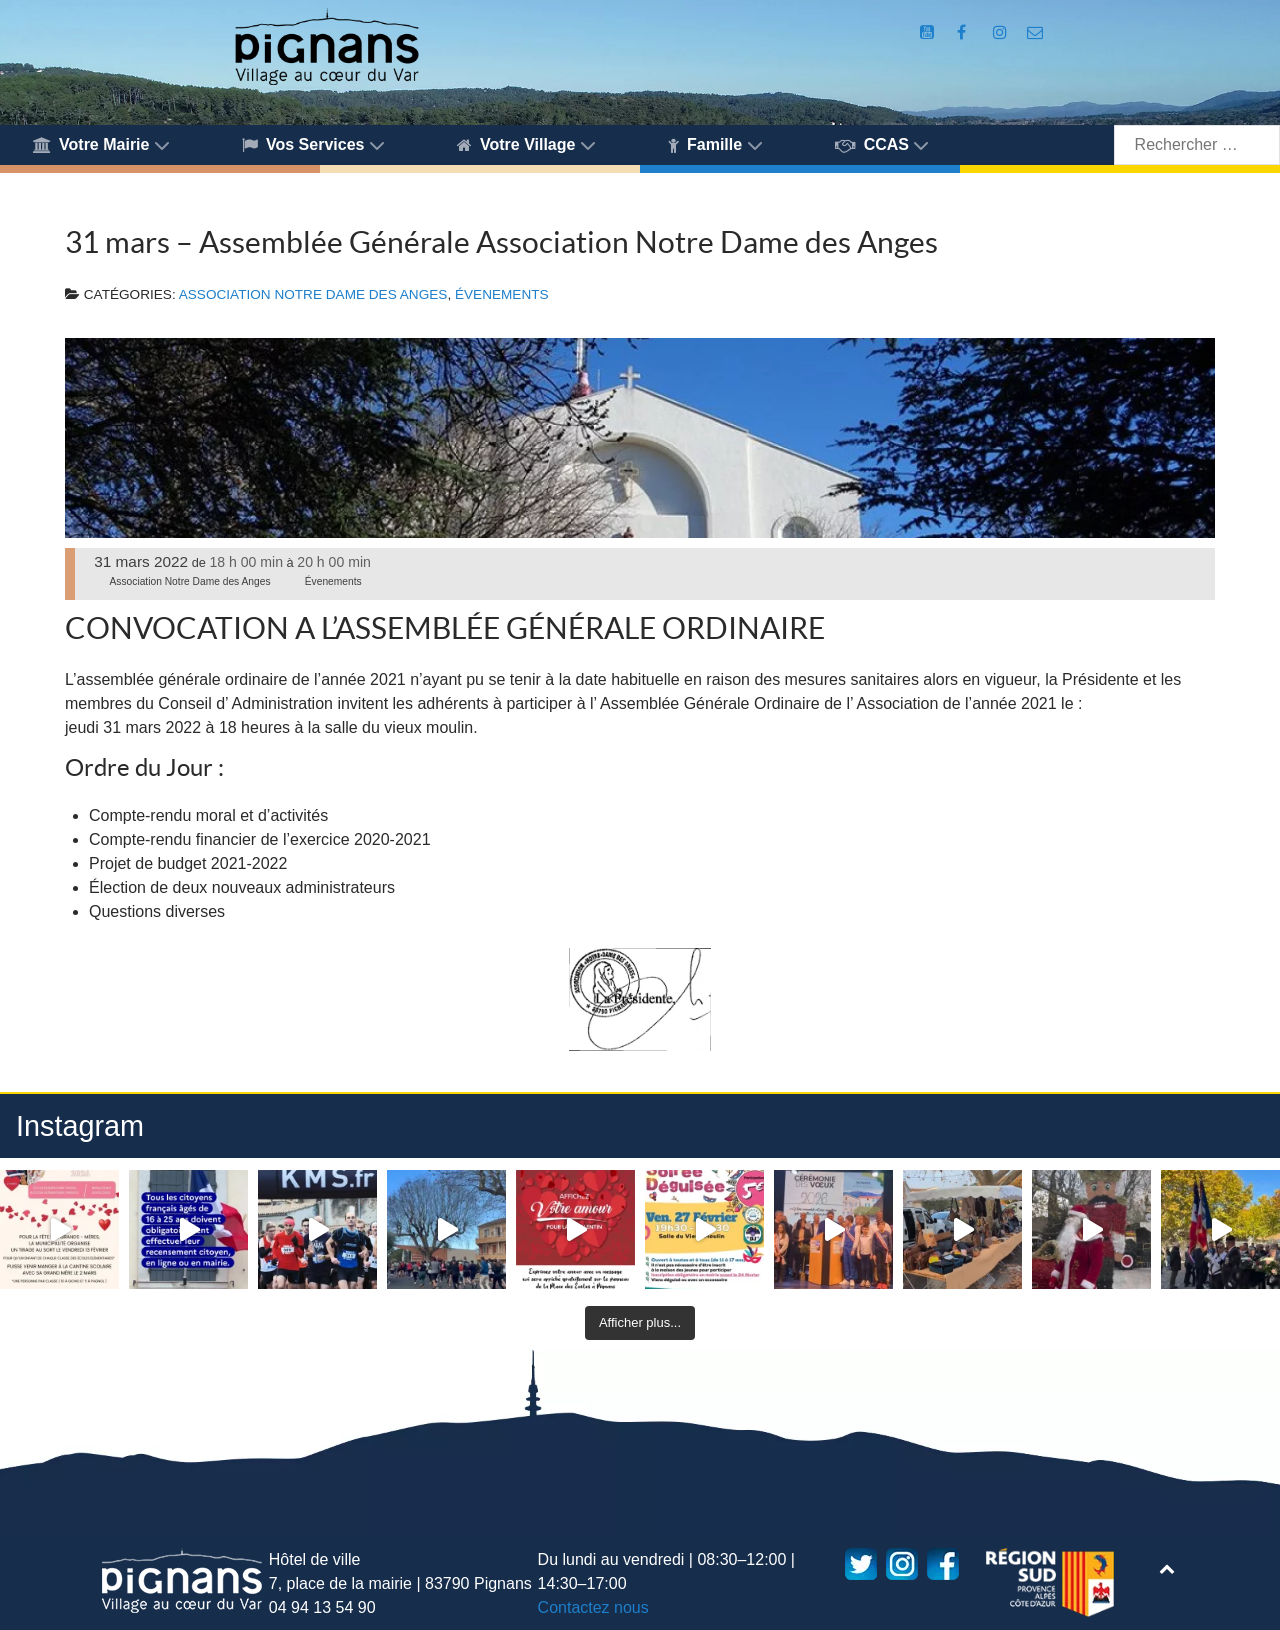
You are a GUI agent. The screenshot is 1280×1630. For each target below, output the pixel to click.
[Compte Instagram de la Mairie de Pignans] (1002, 32)
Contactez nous (593, 1607)
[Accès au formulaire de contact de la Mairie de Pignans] (1035, 32)
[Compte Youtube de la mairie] (929, 32)
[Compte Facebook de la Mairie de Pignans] (964, 32)
